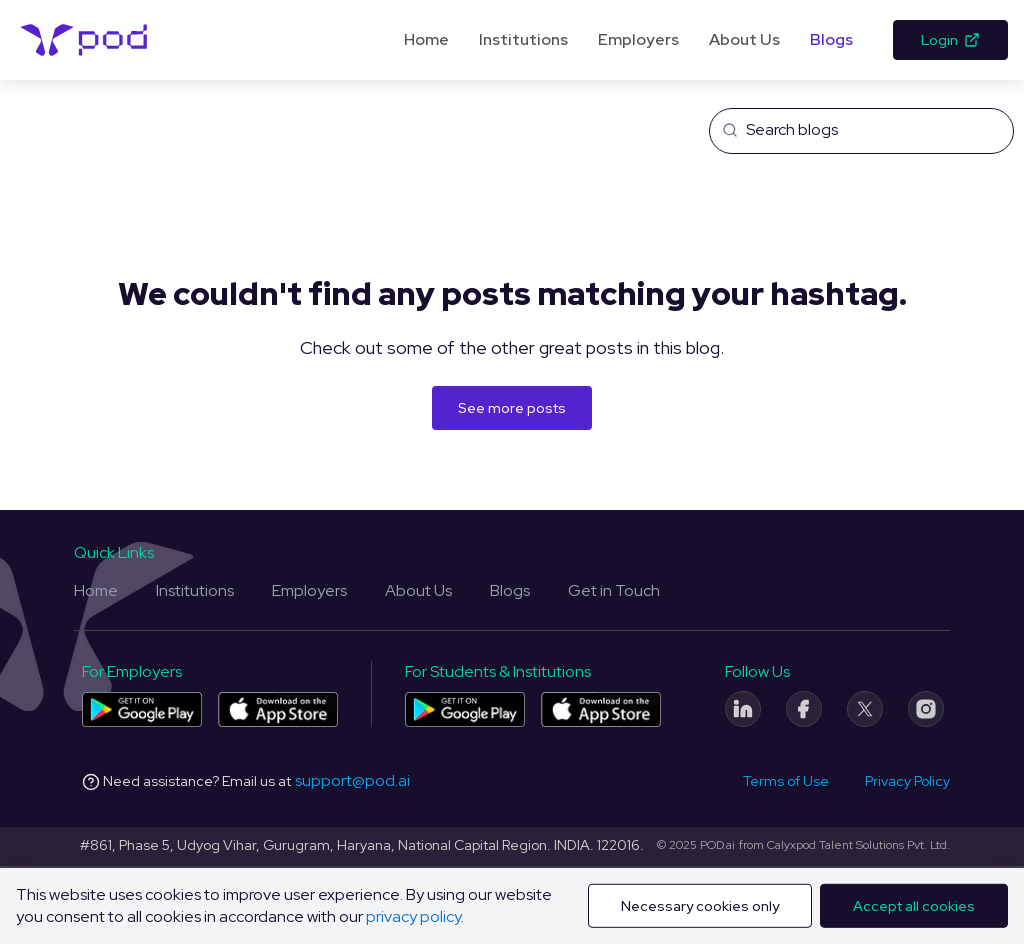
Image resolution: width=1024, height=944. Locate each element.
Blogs (831, 39)
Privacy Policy (907, 781)
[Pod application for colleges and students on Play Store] (465, 709)
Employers (638, 39)
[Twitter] (865, 709)
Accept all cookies (914, 906)
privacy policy (413, 916)
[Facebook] (804, 709)
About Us (744, 39)
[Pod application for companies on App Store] (278, 709)
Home (426, 39)
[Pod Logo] (84, 40)
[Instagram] (926, 709)
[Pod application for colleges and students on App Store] (601, 709)
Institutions (523, 39)
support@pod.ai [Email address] (352, 780)
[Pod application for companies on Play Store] (142, 709)
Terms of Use (786, 781)
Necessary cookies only (700, 906)
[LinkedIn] (743, 709)
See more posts (512, 408)
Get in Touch (614, 590)
